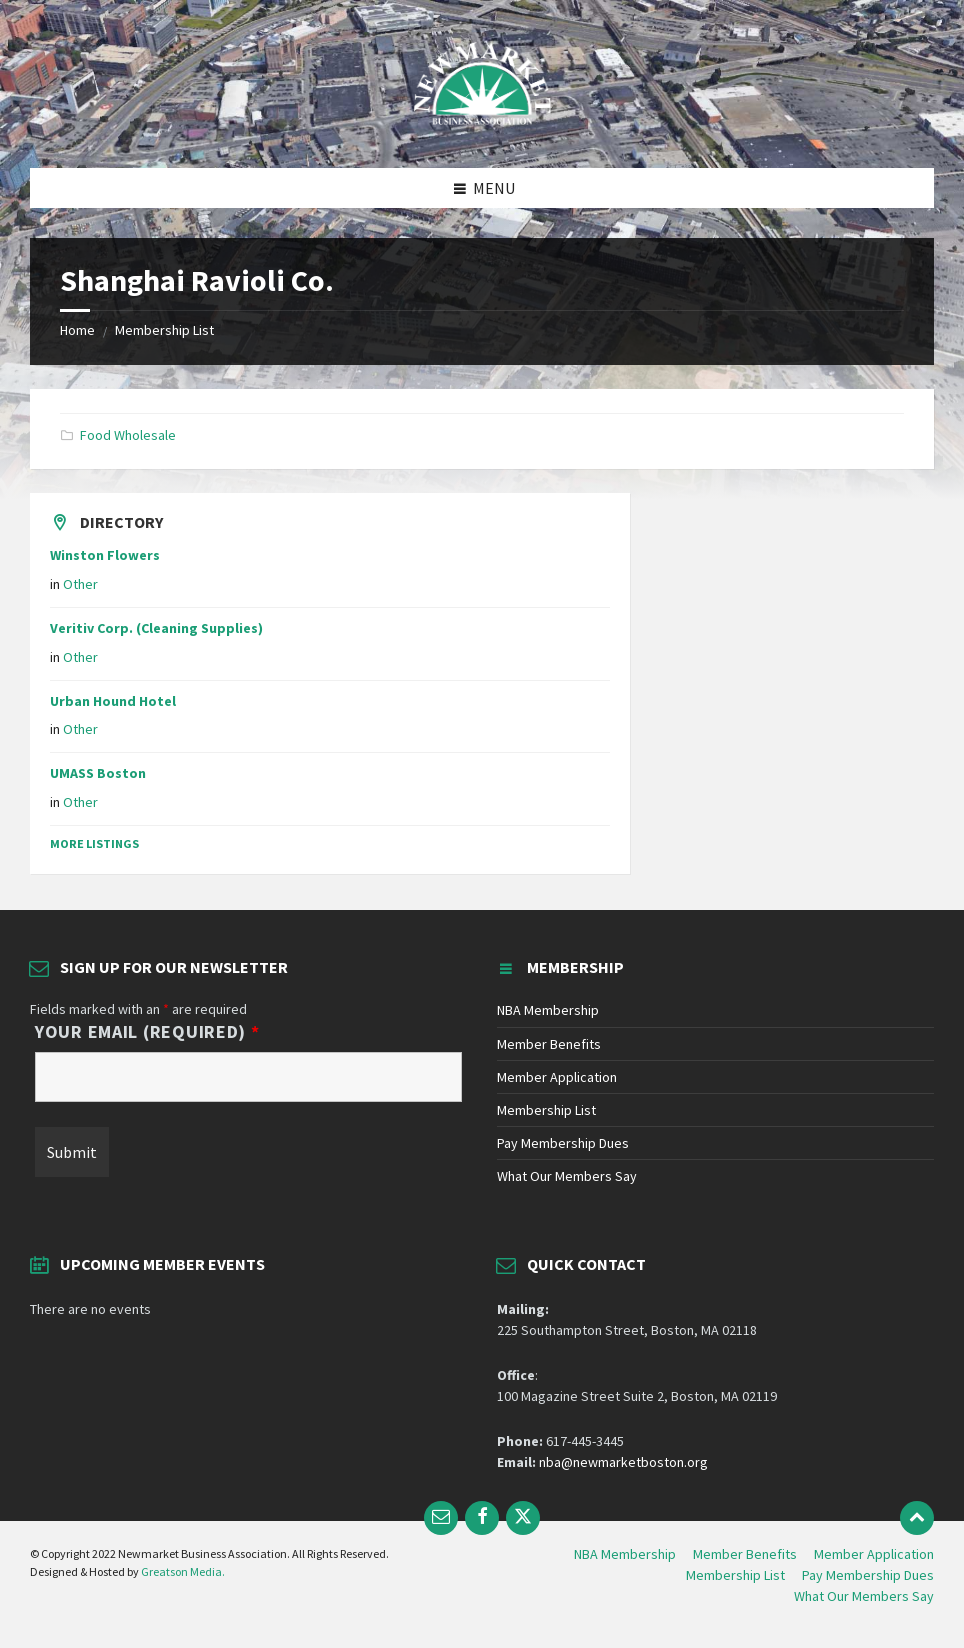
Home (77, 330)
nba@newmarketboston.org (623, 1462)
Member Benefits (549, 1044)
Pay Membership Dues (563, 1143)
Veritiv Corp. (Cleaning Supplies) (156, 628)
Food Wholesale (128, 435)
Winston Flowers (105, 555)
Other (80, 584)
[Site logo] (482, 129)
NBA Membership (548, 1010)
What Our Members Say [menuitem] (864, 1596)
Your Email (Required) (147, 1032)
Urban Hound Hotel (113, 701)
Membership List (164, 330)
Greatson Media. (183, 1571)
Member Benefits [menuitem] (745, 1554)
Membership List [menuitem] (735, 1575)
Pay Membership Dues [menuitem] (868, 1575)
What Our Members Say (567, 1176)
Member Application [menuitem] (874, 1554)
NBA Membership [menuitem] (625, 1554)
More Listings (94, 843)
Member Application (557, 1077)
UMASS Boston (98, 773)
